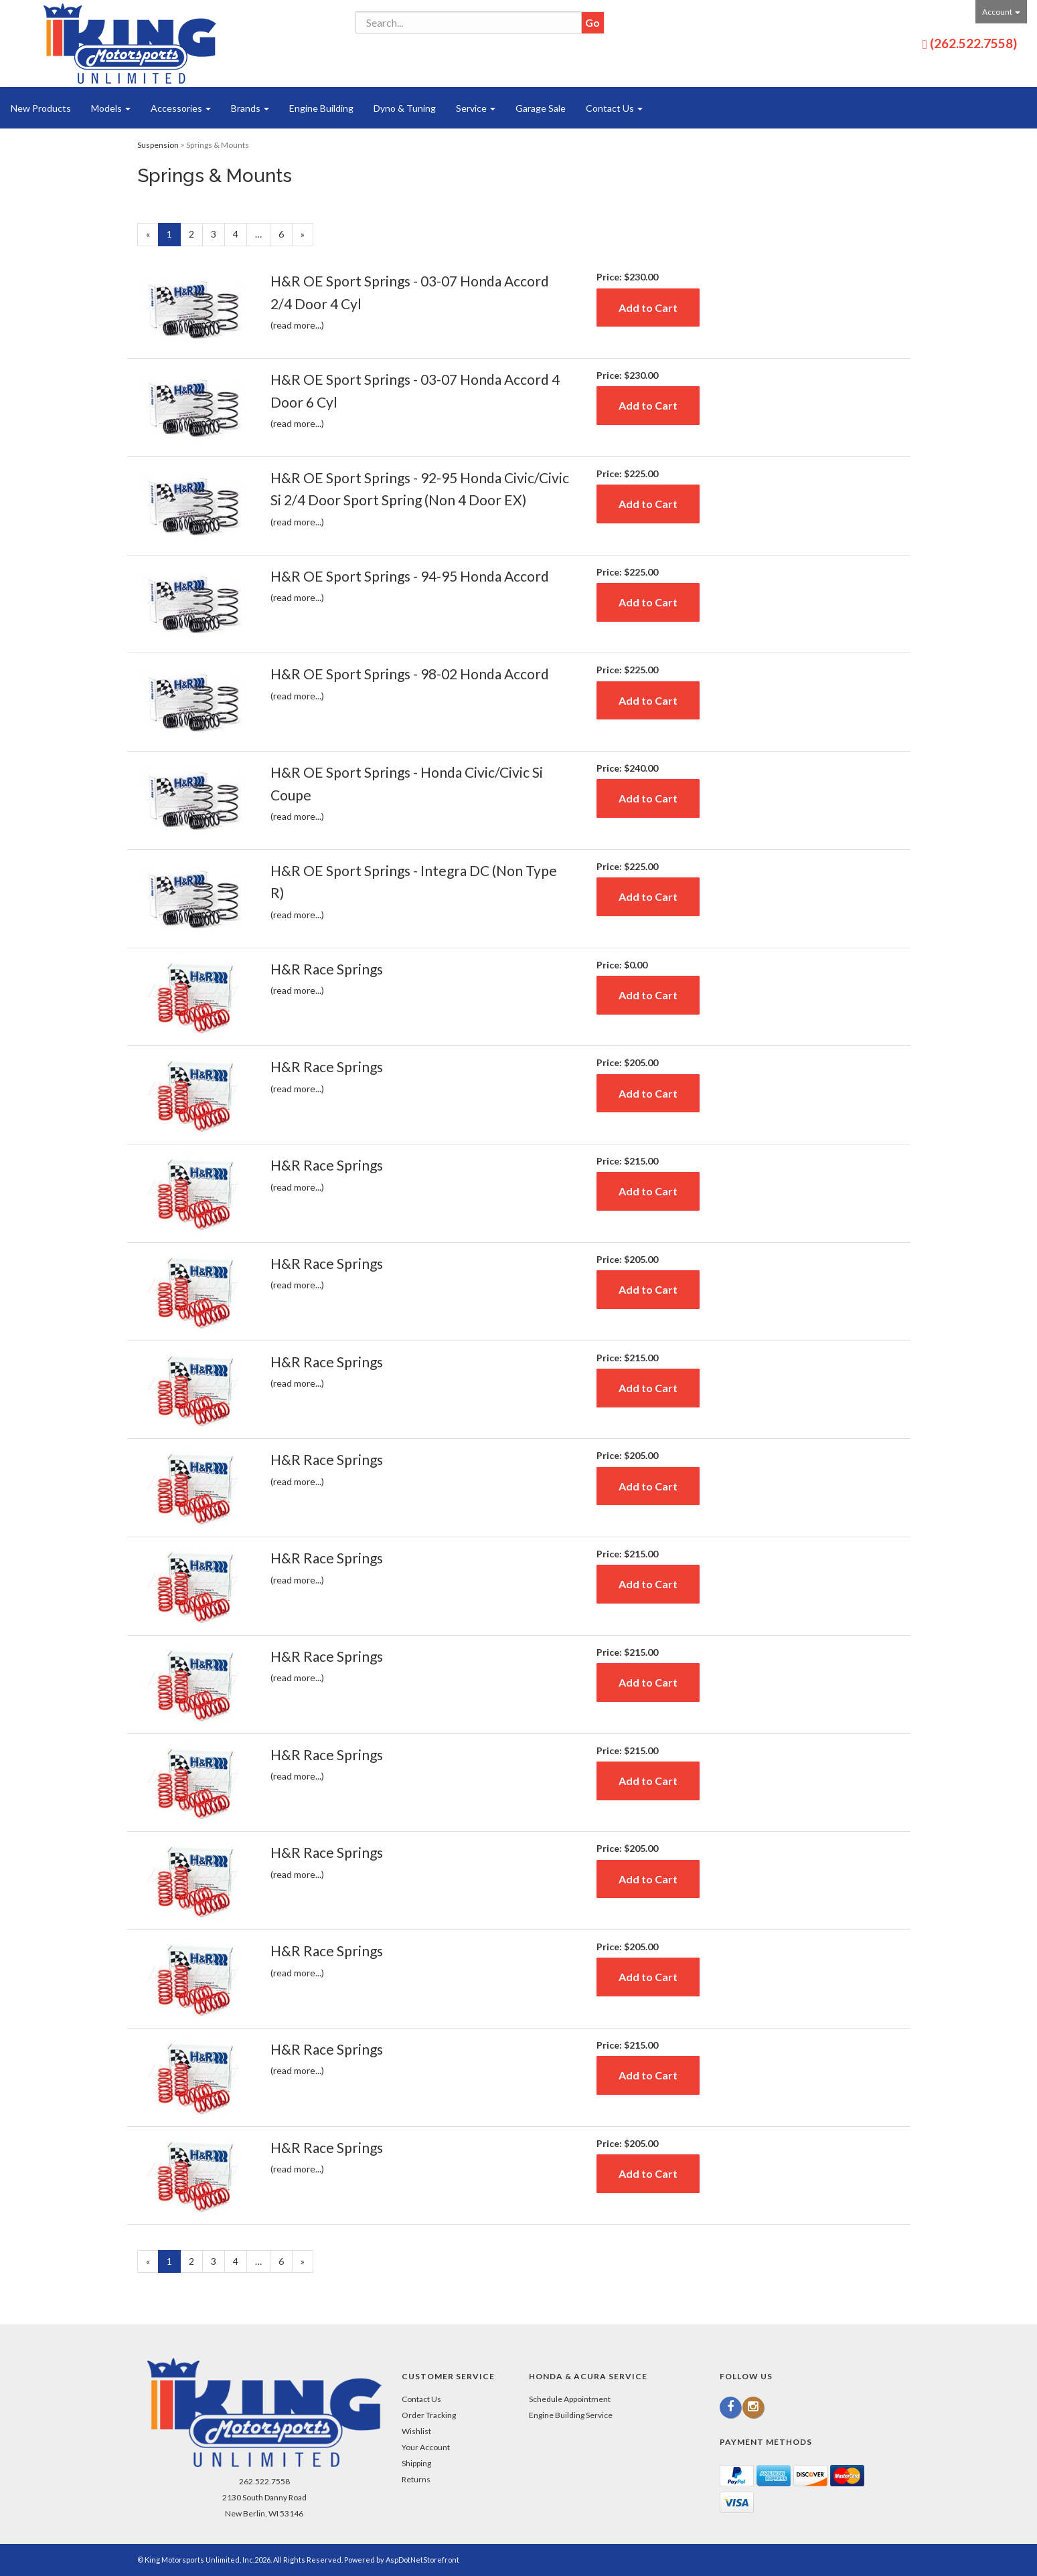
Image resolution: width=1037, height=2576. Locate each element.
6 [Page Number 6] (285, 233)
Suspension (158, 145)
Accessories (181, 108)
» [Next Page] (307, 236)
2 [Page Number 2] (196, 233)
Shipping (416, 2463)
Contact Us (614, 108)
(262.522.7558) (973, 43)
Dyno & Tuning (405, 108)
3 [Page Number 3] (218, 233)
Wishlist (416, 2431)
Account (1001, 12)
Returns (416, 2479)
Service (475, 108)
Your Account (426, 2447)
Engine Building (321, 108)
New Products (41, 108)
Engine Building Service (571, 2415)
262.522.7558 (264, 2481)
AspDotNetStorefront (422, 2559)
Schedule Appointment (570, 2399)
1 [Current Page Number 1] (174, 236)
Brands (250, 108)
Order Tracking (429, 2415)
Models (111, 108)
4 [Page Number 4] (240, 233)
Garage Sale (540, 108)
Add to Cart (648, 307)
